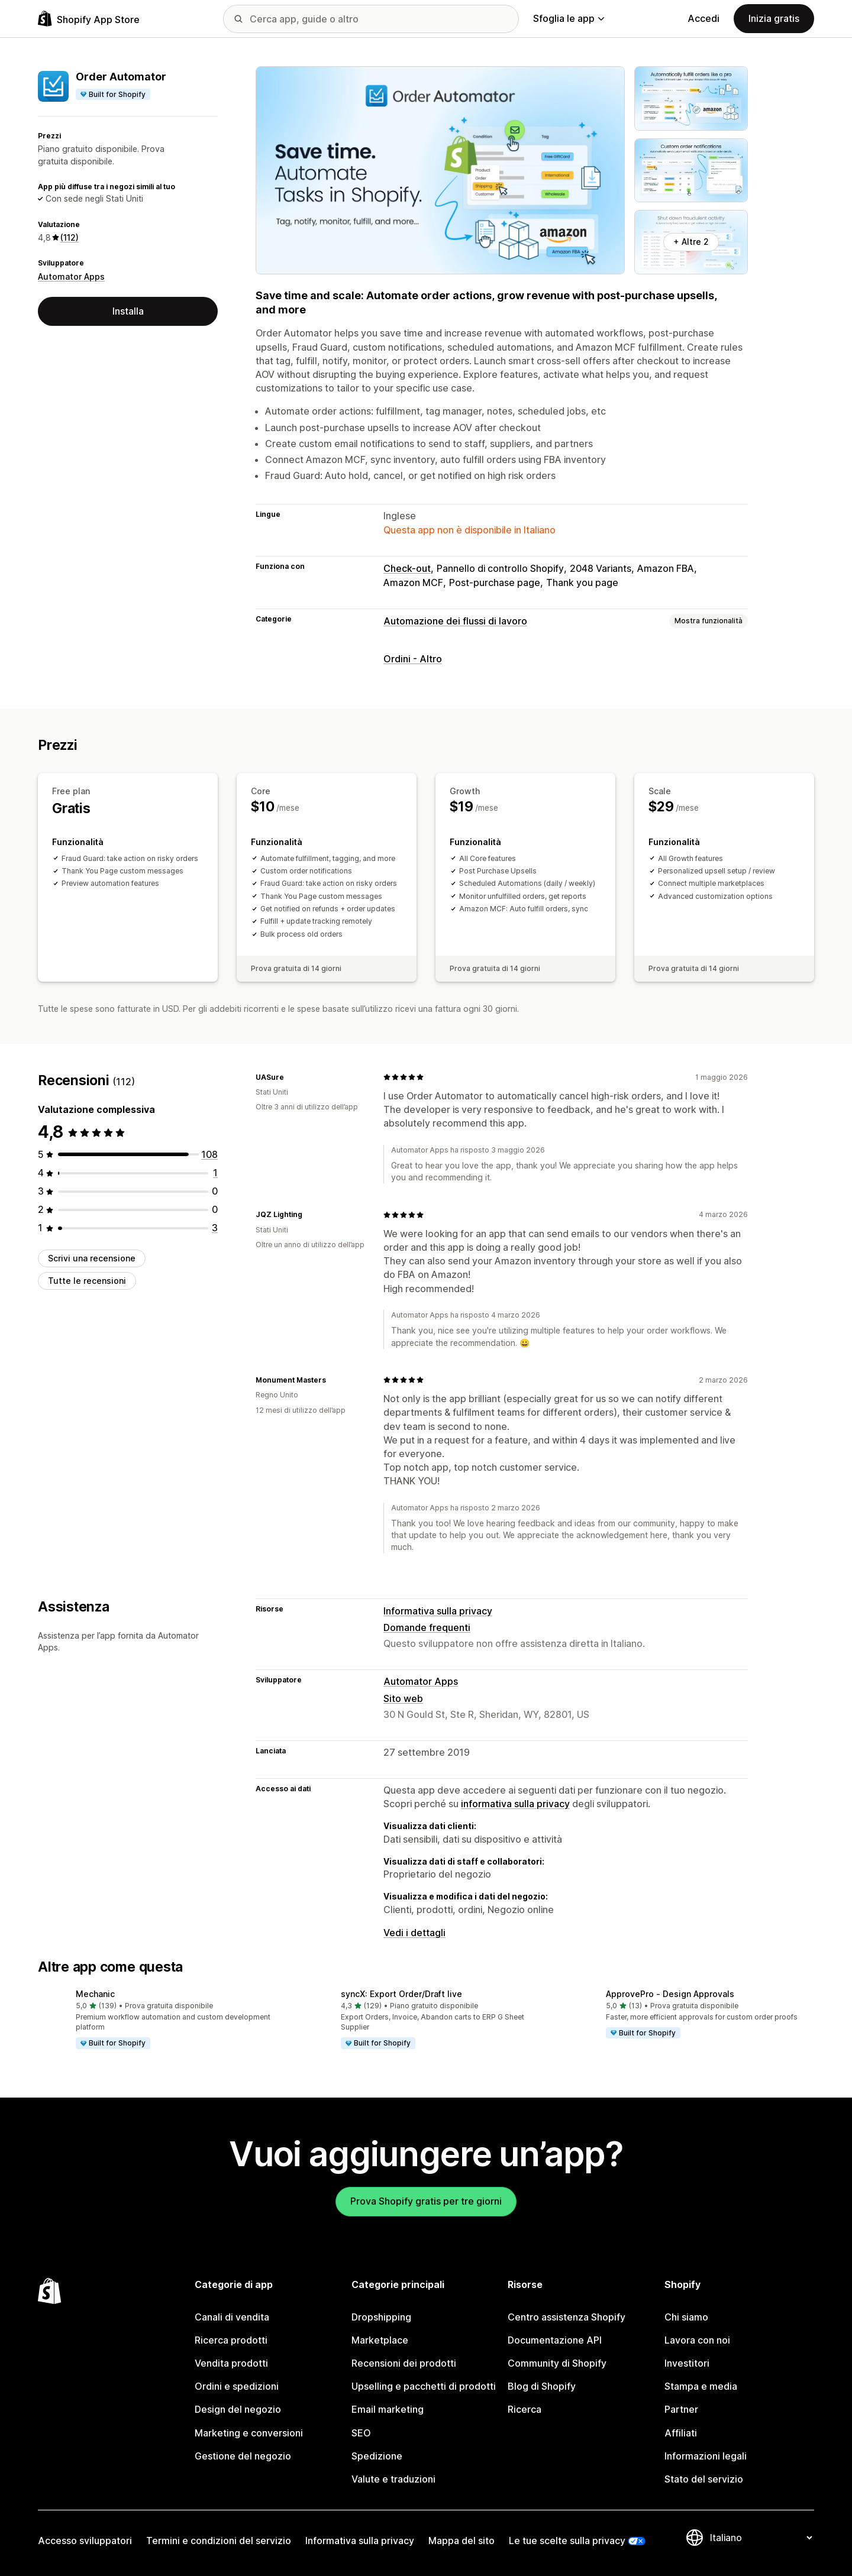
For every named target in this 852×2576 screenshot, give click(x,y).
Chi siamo (686, 2317)
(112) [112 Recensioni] (69, 237)
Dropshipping (381, 2317)
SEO (361, 2433)
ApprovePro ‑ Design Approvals (670, 1994)
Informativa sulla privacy (437, 1611)
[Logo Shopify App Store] (89, 19)
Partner (681, 2409)
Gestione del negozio (243, 2456)
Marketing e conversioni (249, 2433)
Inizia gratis (773, 18)
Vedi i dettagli (414, 1933)
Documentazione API (555, 2340)
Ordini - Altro (412, 659)
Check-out (407, 568)
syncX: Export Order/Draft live (401, 1994)
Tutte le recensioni (87, 1281)
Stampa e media (700, 2386)
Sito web (403, 1698)
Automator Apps (71, 276)
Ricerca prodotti (231, 2340)
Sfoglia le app (568, 18)
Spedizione (376, 2456)
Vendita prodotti (231, 2363)
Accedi (703, 18)
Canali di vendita (232, 2317)
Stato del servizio (703, 2479)
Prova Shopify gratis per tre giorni (426, 2201)
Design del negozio (238, 2409)
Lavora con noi (697, 2340)
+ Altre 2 (691, 242)
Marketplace (379, 2340)
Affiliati (680, 2433)
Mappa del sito (461, 2540)
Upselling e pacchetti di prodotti (423, 2386)
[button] (161, 2020)
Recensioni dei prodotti (403, 2363)
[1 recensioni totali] (215, 1173)
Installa (128, 311)
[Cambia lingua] (761, 2537)
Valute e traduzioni (393, 2479)
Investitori (686, 2363)
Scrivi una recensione (91, 1258)
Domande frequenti (426, 1627)
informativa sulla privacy (515, 1804)
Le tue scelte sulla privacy (567, 2540)
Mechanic (95, 1994)
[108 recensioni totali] (209, 1154)
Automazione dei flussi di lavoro (455, 621)
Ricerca (524, 2409)
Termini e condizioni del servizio (218, 2540)
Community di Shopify (557, 2363)
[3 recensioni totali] (215, 1228)
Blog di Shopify (542, 2386)
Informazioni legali (705, 2456)
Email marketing (387, 2409)
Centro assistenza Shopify (566, 2317)
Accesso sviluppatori (85, 2540)
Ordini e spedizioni (237, 2386)
